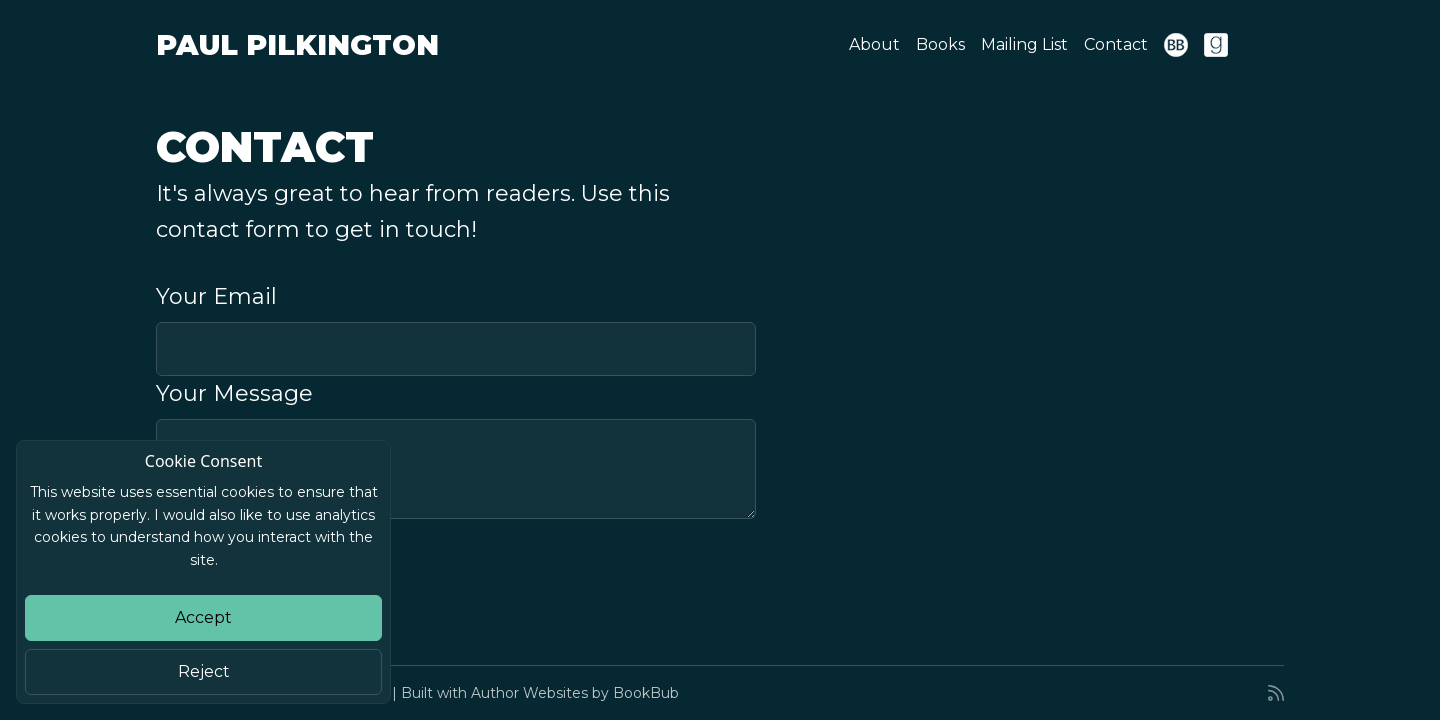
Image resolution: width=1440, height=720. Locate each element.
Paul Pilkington (297, 45)
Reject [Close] (204, 671)
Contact (1116, 44)
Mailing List (1024, 44)
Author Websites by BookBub (575, 693)
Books (940, 44)
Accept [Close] (203, 617)
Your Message (234, 393)
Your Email (216, 296)
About (874, 44)
